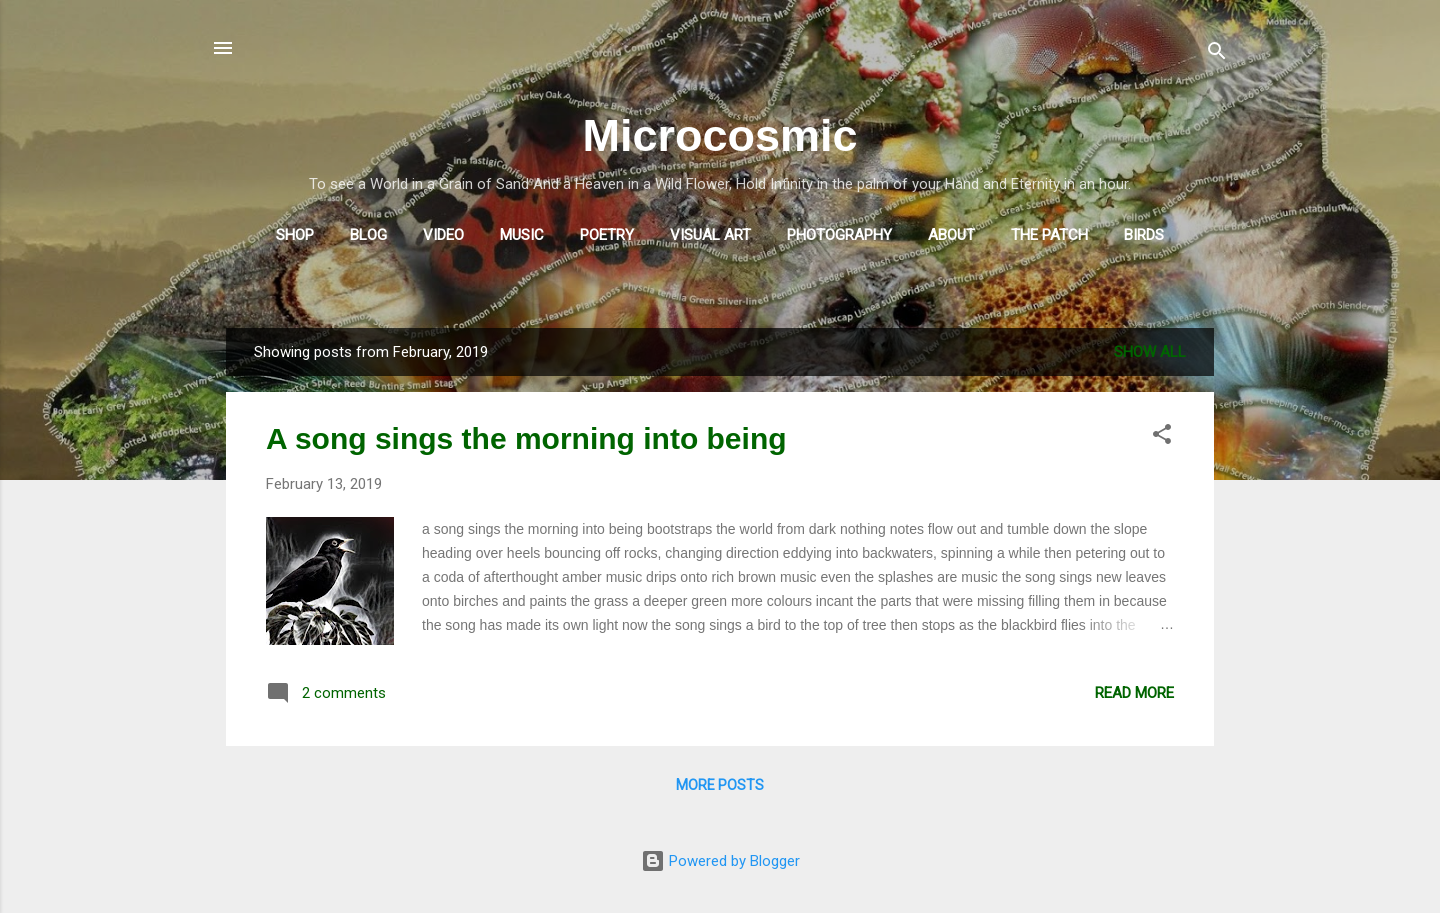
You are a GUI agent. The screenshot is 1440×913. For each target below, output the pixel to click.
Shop (295, 235)
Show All (1150, 352)
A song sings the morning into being (526, 438)
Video (443, 235)
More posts (720, 785)
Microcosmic (719, 135)
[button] (1162, 437)
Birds (1144, 235)
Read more (1134, 693)
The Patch (1049, 235)
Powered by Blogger (720, 861)
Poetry (607, 235)
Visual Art (710, 235)
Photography (839, 235)
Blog (368, 235)
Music (522, 235)
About (951, 235)
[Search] (1217, 54)
